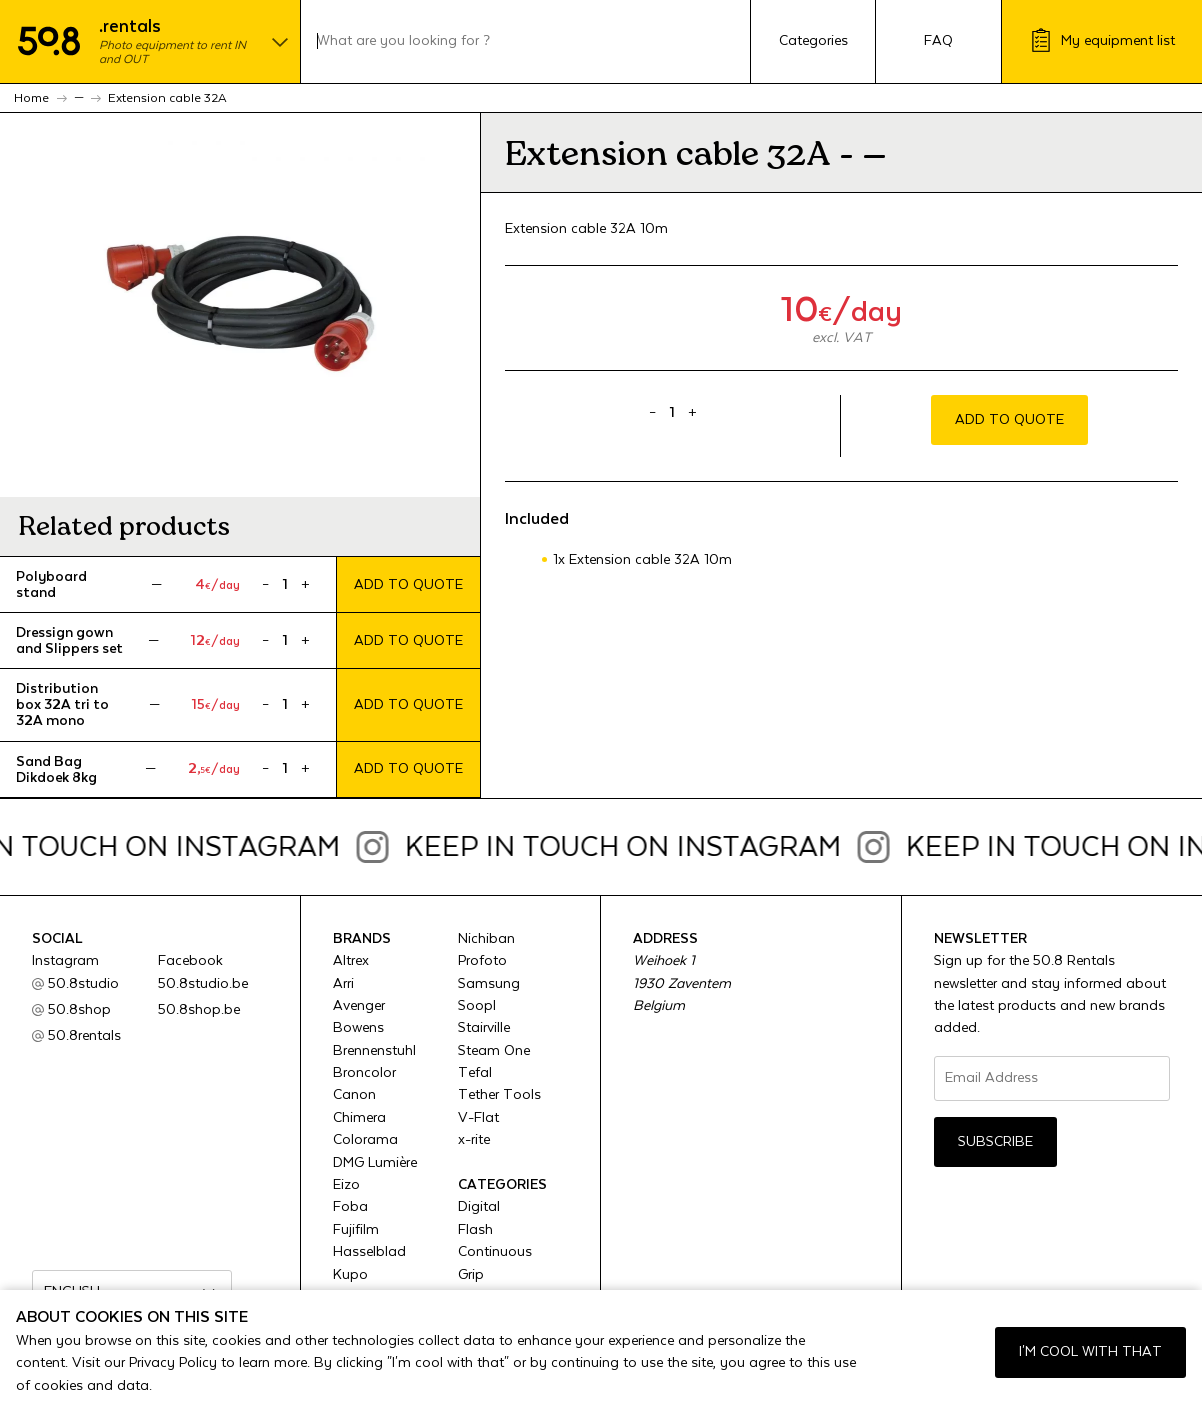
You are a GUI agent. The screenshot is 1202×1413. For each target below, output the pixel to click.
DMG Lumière (375, 1163)
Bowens (358, 1028)
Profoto (482, 961)
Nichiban (486, 939)
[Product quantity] (286, 585)
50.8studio (83, 984)
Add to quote (408, 585)
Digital (479, 1207)
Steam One (494, 1051)
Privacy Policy (173, 1363)
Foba (350, 1207)
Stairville (484, 1028)
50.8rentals (84, 1036)
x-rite (474, 1140)
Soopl (477, 1006)
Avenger (359, 1006)
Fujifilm (356, 1230)
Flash (475, 1230)
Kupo (350, 1275)
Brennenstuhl (374, 1051)
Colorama (365, 1140)
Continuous (495, 1252)
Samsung (489, 984)
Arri (343, 984)
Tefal (475, 1073)
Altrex (351, 961)
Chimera (359, 1118)
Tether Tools (499, 1095)
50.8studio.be (203, 984)
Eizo (346, 1185)
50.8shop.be (199, 1010)
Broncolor (364, 1073)
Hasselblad (369, 1252)
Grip (471, 1275)
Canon (354, 1095)
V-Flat (478, 1118)
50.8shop (79, 1010)
